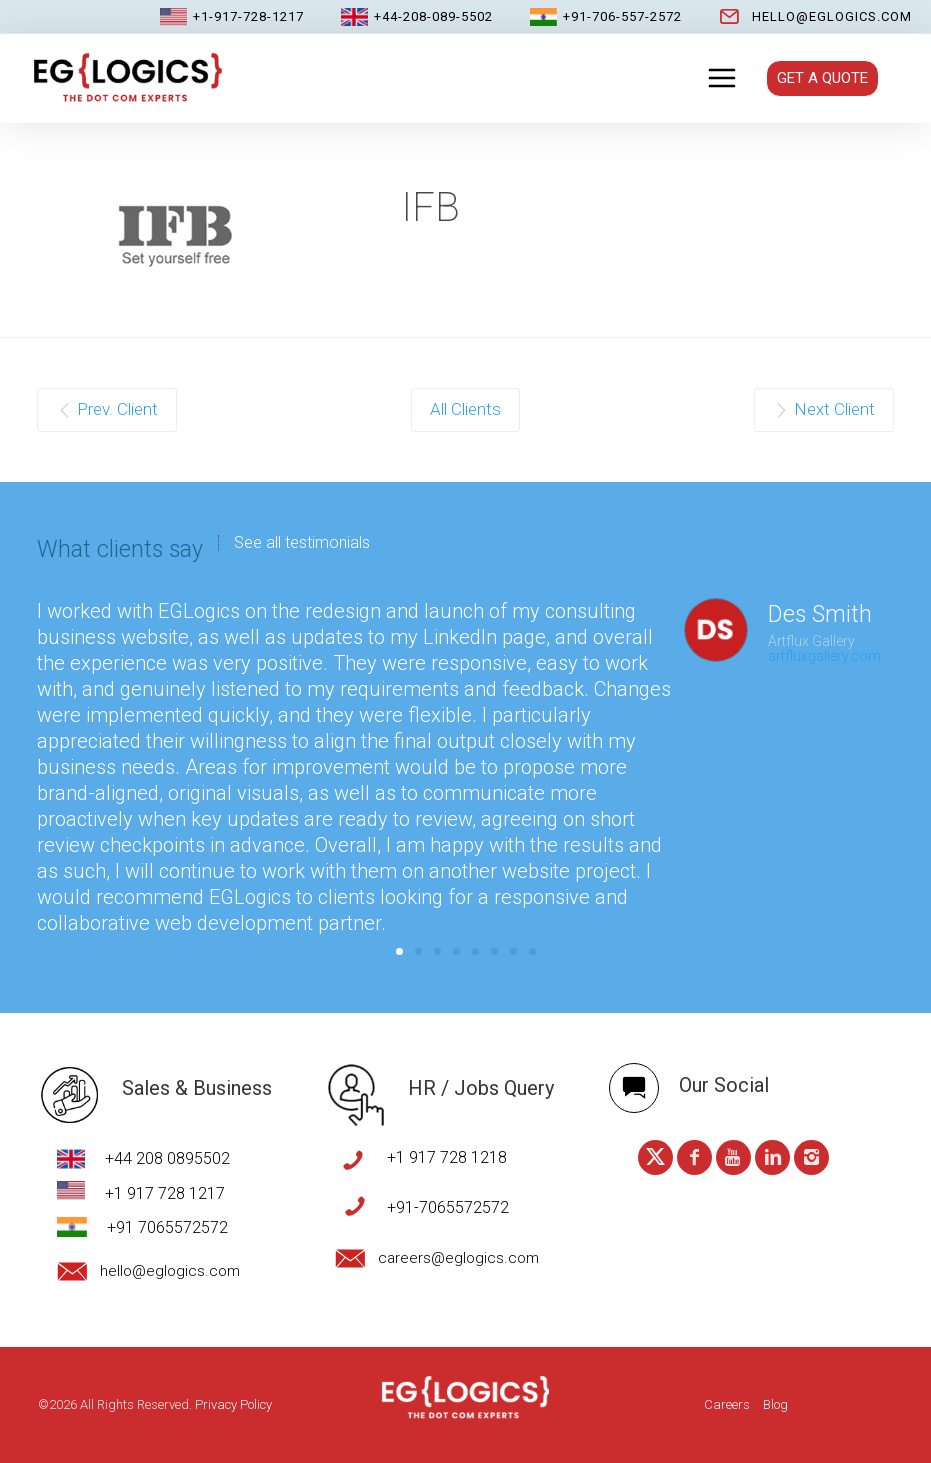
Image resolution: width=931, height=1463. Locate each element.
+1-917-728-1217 (248, 16)
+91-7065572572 (448, 1207)
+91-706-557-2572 (622, 16)
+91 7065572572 (167, 1227)
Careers (727, 1404)
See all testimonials (302, 543)
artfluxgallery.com (824, 656)
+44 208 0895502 (167, 1158)
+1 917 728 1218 (447, 1157)
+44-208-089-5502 (433, 16)
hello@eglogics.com (832, 16)
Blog (775, 1404)
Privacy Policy (233, 1404)
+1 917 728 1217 (165, 1193)
